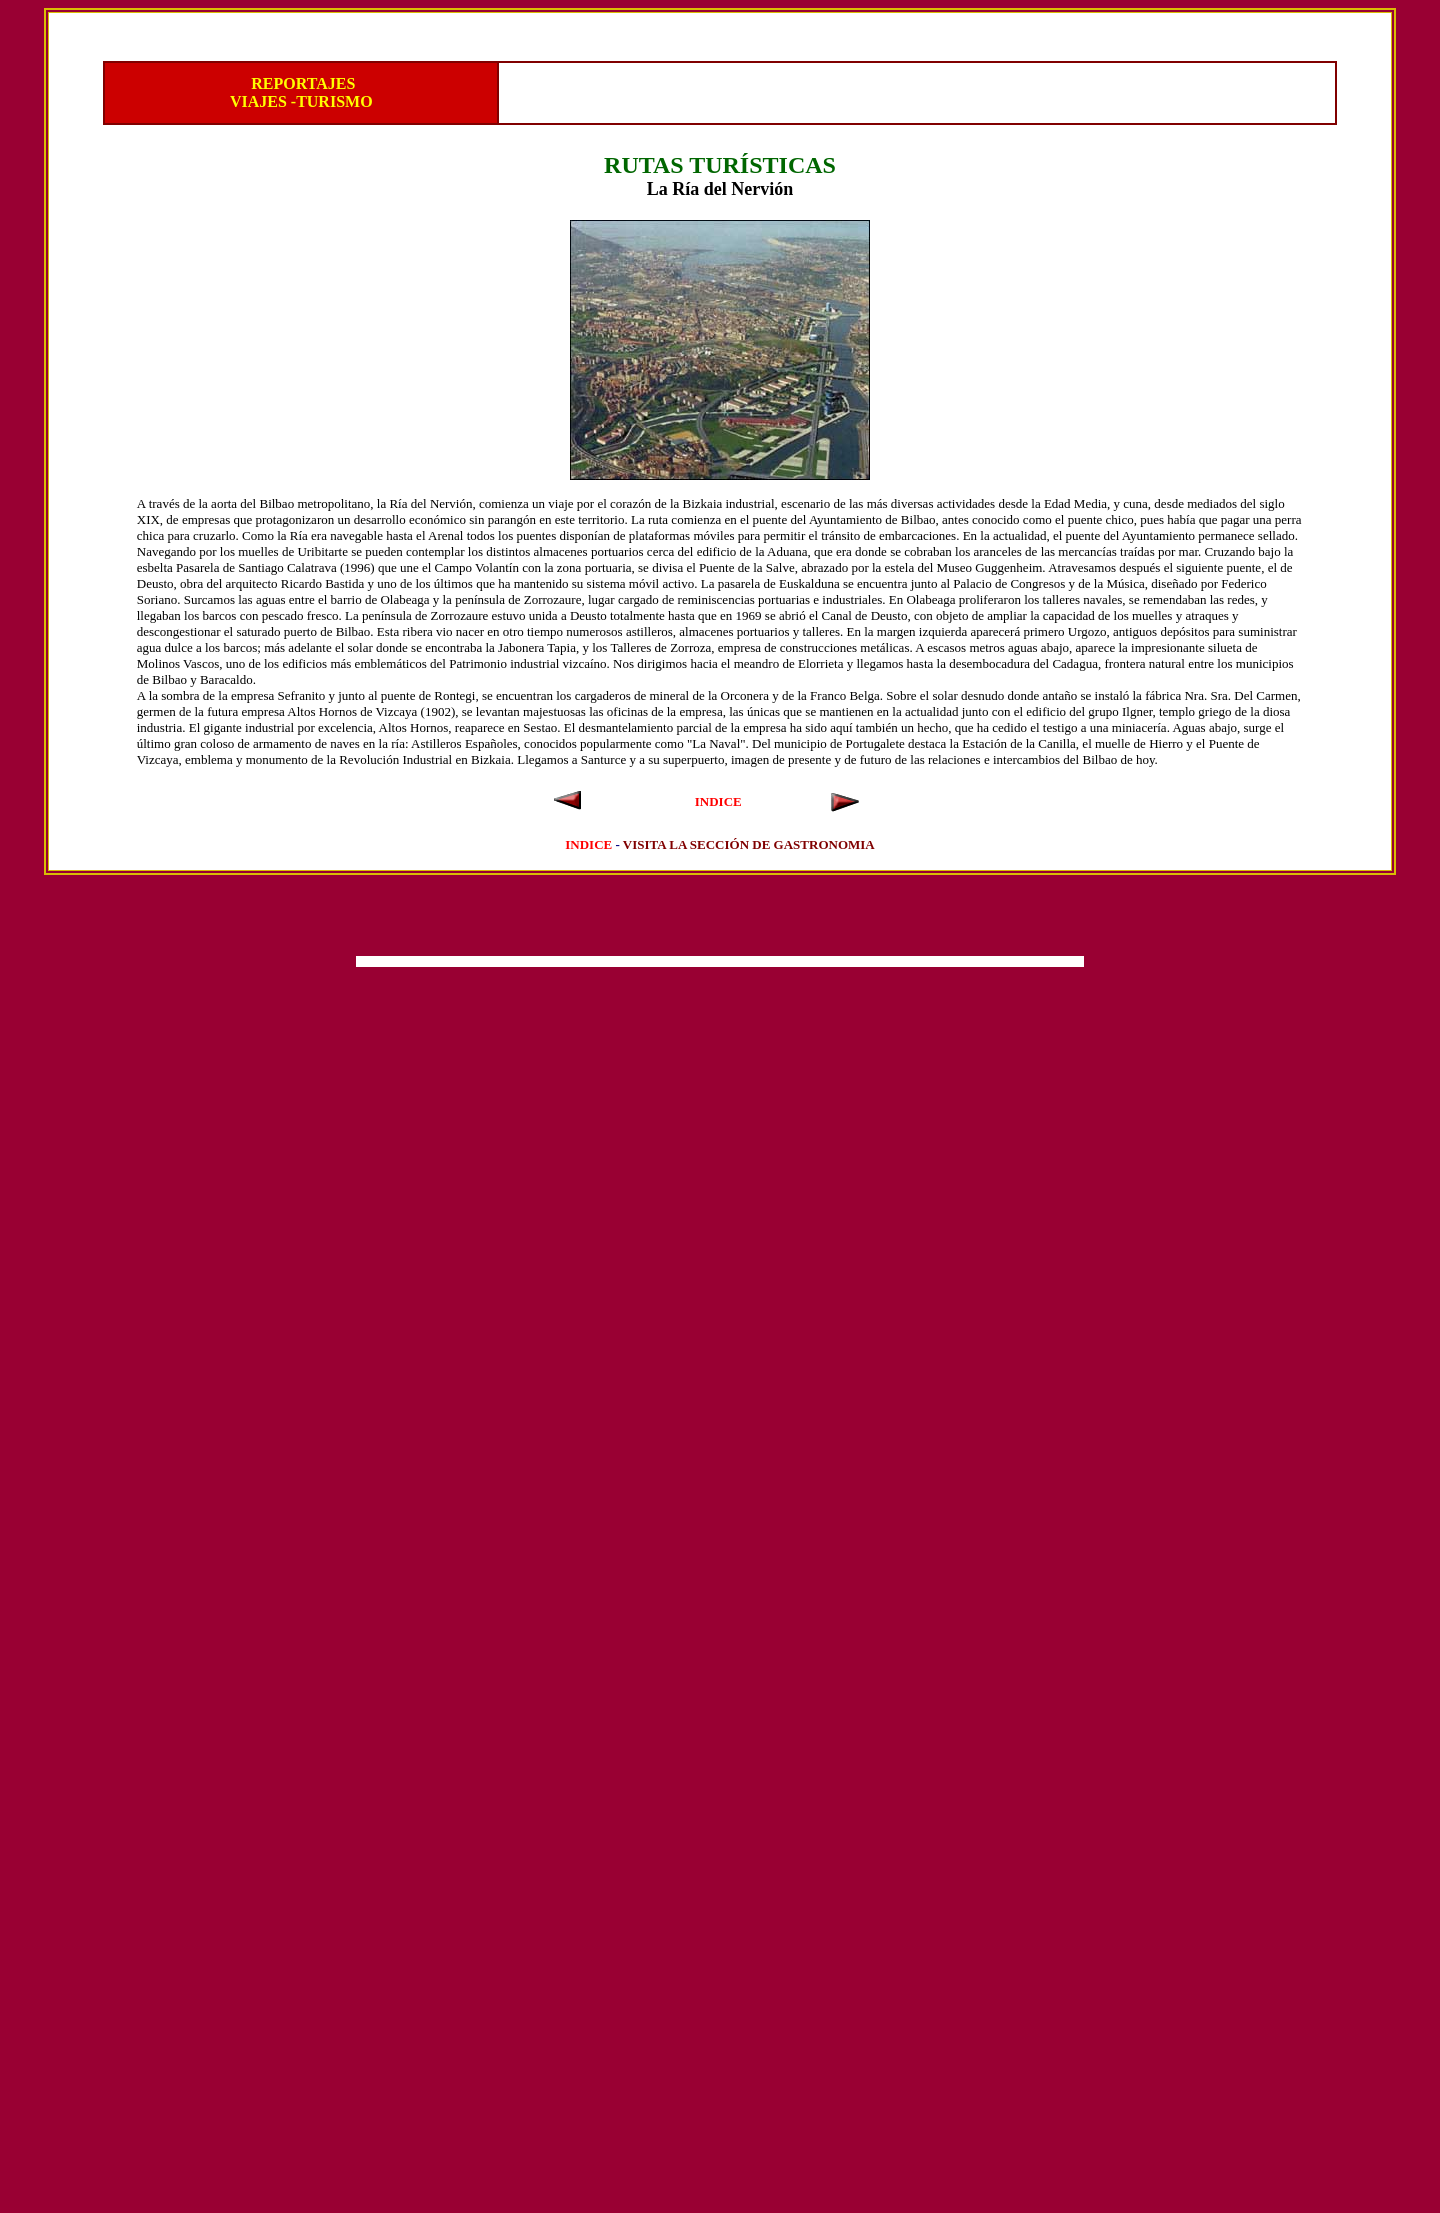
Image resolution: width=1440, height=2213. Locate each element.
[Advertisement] (720, 920)
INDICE (718, 801)
